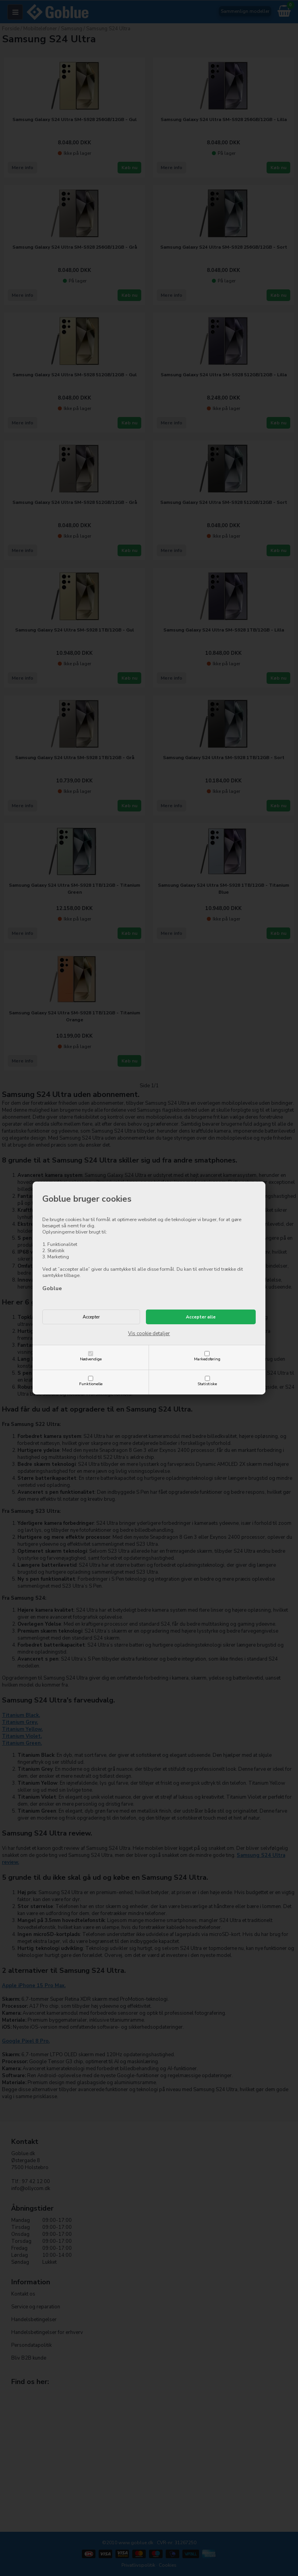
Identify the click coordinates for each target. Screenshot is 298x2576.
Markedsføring (207, 1359)
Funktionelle (90, 1384)
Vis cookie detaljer (149, 1333)
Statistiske (207, 1384)
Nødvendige (91, 1359)
